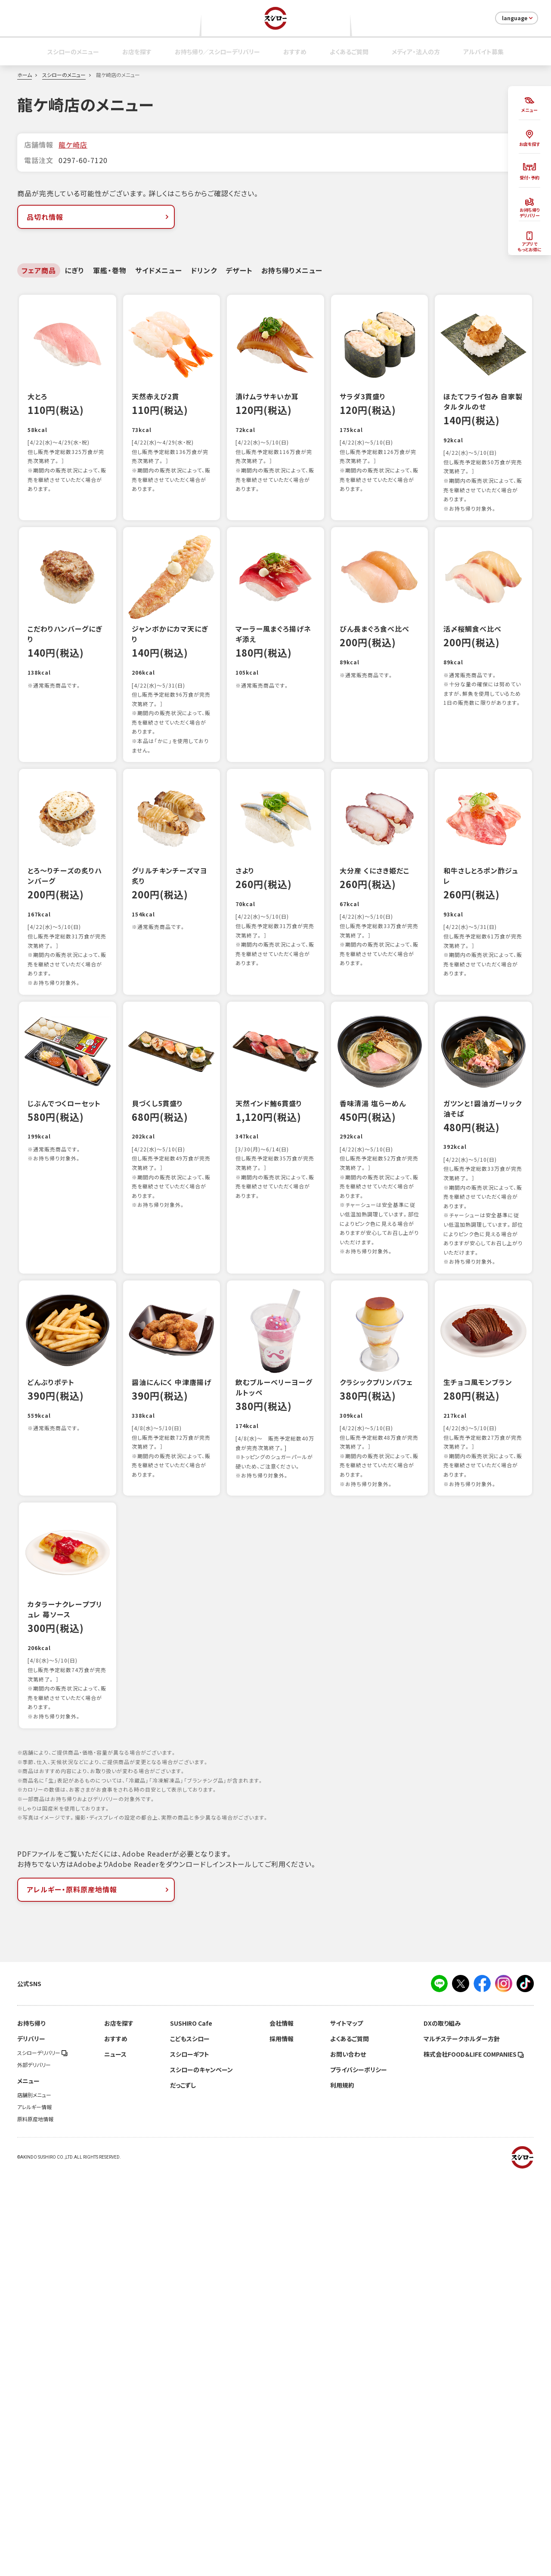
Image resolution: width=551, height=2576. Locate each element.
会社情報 (281, 2424)
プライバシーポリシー (358, 2470)
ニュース (115, 2455)
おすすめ (294, 52)
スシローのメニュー (73, 52)
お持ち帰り (31, 2424)
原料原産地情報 (35, 2520)
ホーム (24, 75)
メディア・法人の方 (416, 52)
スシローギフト (189, 2455)
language (518, 18)
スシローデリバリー (42, 2454)
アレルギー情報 (34, 2508)
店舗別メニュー (34, 2496)
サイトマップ (346, 2424)
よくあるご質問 (349, 52)
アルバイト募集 (483, 52)
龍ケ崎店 (73, 144)
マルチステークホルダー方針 (462, 2439)
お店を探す (137, 52)
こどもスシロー (190, 2439)
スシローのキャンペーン (201, 2470)
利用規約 (342, 2486)
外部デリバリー (34, 2466)
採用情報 (281, 2439)
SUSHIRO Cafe (191, 2424)
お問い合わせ (348, 2455)
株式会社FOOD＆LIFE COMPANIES (474, 2455)
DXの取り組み (442, 2424)
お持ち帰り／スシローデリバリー (217, 52)
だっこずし (183, 2486)
